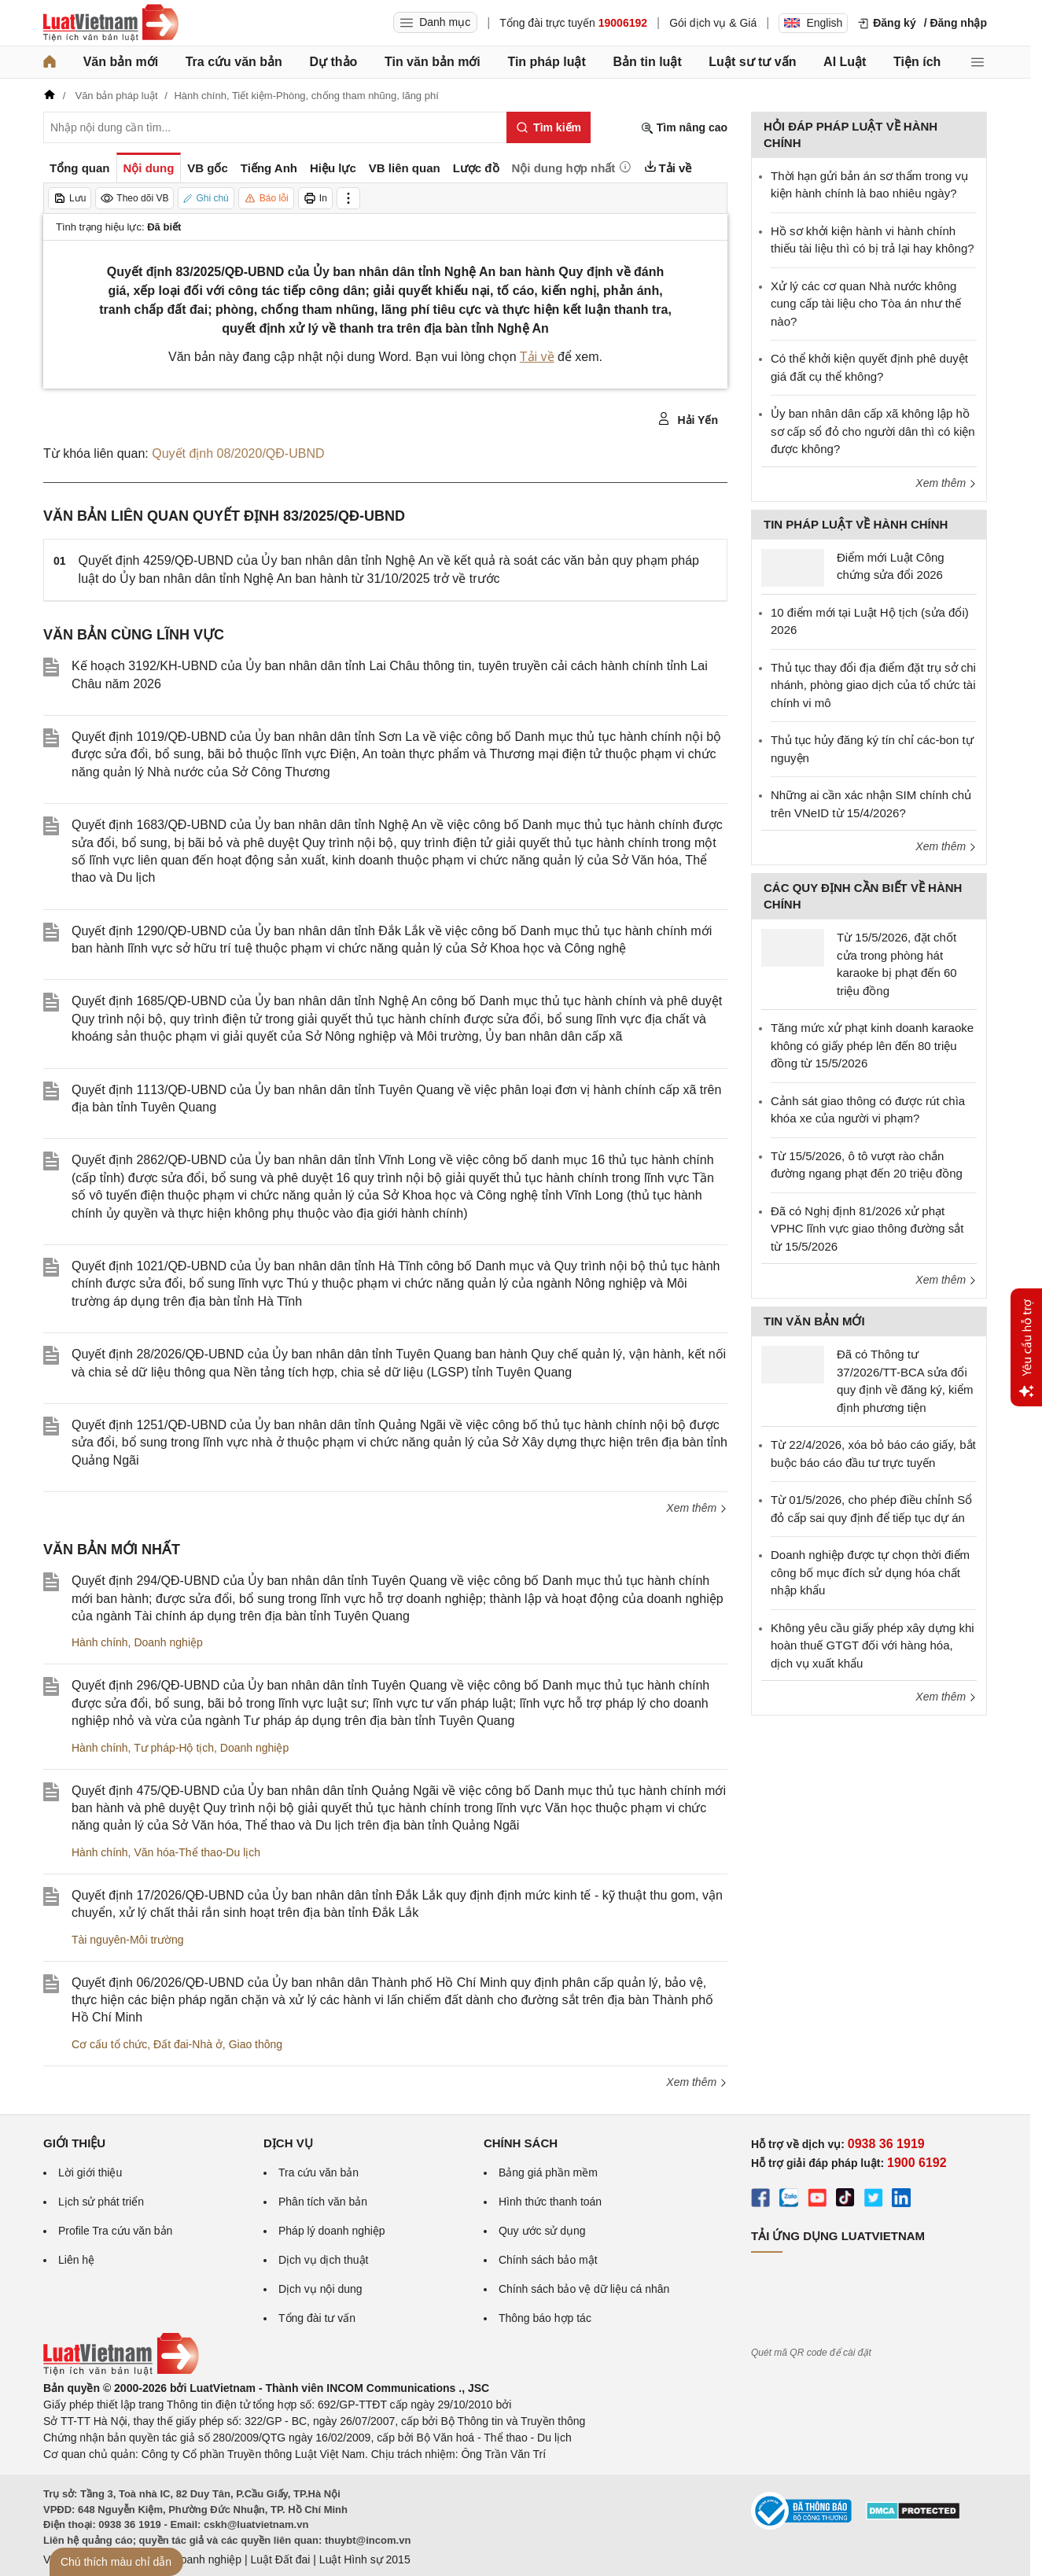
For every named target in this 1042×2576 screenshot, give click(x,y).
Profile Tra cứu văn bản (115, 2230)
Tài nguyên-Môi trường (128, 1939)
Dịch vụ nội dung (320, 2289)
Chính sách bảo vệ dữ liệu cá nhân (584, 2289)
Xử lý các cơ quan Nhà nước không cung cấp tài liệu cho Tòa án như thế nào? (866, 303)
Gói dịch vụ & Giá (713, 23)
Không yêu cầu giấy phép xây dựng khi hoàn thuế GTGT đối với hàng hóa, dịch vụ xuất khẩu (872, 1645)
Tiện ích (917, 61)
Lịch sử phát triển (101, 2201)
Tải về (537, 356)
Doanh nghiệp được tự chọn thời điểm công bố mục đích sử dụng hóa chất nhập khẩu (870, 1572)
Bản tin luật (647, 61)
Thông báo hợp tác (545, 2318)
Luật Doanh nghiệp (194, 2559)
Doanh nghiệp (168, 1642)
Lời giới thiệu (90, 2172)
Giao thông (256, 2044)
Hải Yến (687, 419)
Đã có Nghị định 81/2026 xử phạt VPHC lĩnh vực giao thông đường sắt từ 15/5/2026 (867, 1228)
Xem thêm (696, 1508)
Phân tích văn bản (322, 2201)
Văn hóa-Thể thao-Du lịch (197, 1852)
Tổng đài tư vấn (316, 2318)
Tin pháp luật (546, 61)
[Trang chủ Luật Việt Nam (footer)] (121, 2371)
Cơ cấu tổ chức (109, 2044)
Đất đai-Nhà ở (188, 2044)
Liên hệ (76, 2260)
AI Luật (844, 61)
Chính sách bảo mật (548, 2260)
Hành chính (100, 1642)
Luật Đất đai (280, 2559)
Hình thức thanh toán (550, 2201)
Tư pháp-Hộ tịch (174, 1747)
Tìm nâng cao (684, 128)
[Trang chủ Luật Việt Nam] (111, 23)
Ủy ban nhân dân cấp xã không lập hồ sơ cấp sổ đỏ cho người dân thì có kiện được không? (873, 431)
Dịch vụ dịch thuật (323, 2260)
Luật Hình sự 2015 (365, 2559)
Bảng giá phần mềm (548, 2172)
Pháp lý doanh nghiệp (331, 2230)
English (813, 23)
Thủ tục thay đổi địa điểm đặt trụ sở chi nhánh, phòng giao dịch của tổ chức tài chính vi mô (873, 685)
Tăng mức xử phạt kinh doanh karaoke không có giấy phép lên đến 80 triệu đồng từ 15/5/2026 (872, 1045)
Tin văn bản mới (432, 61)
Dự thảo (333, 61)
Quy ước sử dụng (542, 2230)
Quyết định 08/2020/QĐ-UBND (238, 453)
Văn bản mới (120, 61)
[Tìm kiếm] (548, 127)
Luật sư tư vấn (752, 61)
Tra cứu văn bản (234, 61)
